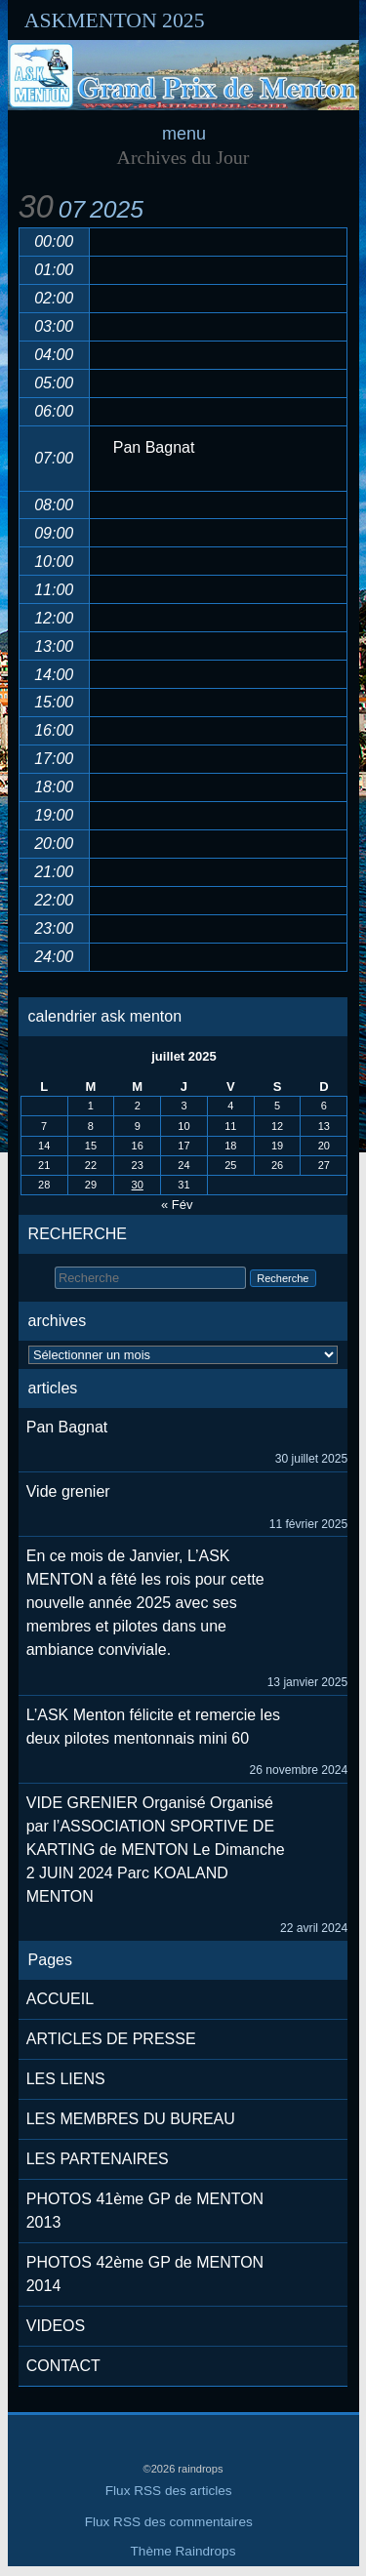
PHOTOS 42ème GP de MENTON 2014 (145, 2274)
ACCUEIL (60, 1999)
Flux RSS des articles (168, 2490)
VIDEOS (55, 2325)
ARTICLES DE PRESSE (111, 2039)
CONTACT (63, 2365)
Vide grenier (68, 1491)
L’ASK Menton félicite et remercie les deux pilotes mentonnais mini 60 (153, 1727)
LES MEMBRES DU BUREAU (130, 2119)
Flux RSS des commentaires (169, 2522)
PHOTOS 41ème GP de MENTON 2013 (145, 2211)
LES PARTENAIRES (97, 2159)
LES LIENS (65, 2079)
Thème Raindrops (183, 2551)
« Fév (177, 1204)
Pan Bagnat (67, 1427)
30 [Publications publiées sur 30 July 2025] (137, 1184)
